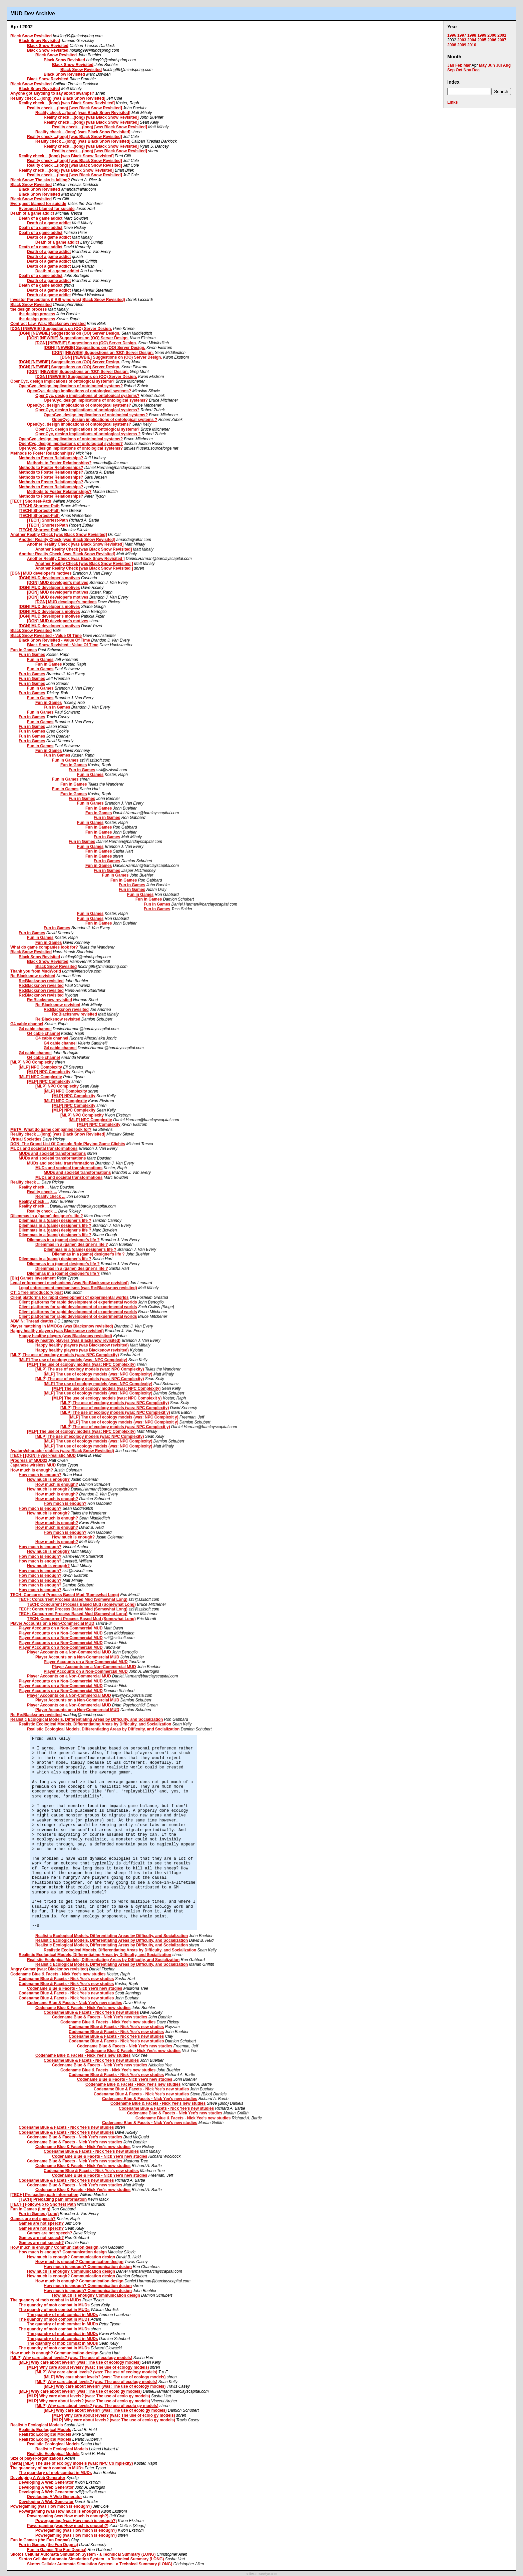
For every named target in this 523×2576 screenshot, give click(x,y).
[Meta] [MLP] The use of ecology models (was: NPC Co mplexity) (71, 2463)
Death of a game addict (32, 213)
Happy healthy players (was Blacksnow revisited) (57, 1330)
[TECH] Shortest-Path (30, 501)
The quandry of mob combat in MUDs (45, 2300)
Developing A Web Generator (37, 2477)
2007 (501, 40)
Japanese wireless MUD (33, 1465)
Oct (459, 70)
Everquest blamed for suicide (38, 203)
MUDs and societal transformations (43, 1148)
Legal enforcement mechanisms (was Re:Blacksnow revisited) (69, 1283)
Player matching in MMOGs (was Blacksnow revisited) (61, 1326)
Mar (467, 65)
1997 (461, 35)
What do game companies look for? (44, 947)
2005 (481, 40)
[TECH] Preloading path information (44, 2194)
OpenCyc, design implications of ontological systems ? (104, 419)
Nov (467, 70)
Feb (458, 65)
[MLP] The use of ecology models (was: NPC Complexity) (64, 1354)
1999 (481, 35)
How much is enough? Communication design (54, 2247)
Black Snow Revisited (31, 36)
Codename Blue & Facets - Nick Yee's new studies (57, 1974)
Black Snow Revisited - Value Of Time (46, 635)
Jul (499, 65)
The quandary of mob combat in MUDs (46, 2468)
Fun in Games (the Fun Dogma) (40, 2540)
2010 (471, 45)
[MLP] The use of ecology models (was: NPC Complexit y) (107, 1398)
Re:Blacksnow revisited (32, 976)
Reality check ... (25, 1182)
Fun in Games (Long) (30, 2209)
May (483, 65)
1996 (451, 35)
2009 (461, 45)
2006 (491, 40)
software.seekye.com (261, 2574)
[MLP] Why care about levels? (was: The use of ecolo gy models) (80, 2391)
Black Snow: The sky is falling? (40, 180)
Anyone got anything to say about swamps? (52, 93)
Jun (491, 65)
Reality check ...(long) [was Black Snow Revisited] (57, 98)
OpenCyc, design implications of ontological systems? (62, 381)
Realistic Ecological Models (36, 2425)
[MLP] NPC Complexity (32, 1062)
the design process (28, 309)
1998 (471, 35)
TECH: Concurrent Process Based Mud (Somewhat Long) (64, 1594)
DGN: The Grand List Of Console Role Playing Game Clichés (67, 1144)
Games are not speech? (32, 2218)
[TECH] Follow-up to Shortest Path (43, 2204)
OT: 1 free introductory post (36, 1292)
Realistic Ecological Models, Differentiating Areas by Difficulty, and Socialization (86, 1719)
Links (452, 102)
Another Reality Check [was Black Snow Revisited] (58, 534)
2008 (451, 45)
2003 (461, 40)
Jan (450, 65)
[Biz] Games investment (33, 1278)
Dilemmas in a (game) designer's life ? (46, 1216)
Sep (451, 70)
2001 (501, 35)
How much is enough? (31, 1470)
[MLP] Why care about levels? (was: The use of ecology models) (71, 2357)
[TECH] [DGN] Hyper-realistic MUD (43, 1455)
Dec (476, 70)
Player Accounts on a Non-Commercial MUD (52, 1623)
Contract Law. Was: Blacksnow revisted (48, 323)
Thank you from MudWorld (35, 971)
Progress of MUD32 (28, 1460)
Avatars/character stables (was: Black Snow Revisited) (62, 1450)
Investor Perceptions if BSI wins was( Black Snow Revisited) (67, 299)
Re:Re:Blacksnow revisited (36, 1714)
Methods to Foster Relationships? (42, 453)
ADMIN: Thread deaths (31, 1321)
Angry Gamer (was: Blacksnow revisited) (49, 1969)
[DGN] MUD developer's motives (41, 573)
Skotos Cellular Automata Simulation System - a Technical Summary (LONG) (82, 2554)
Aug (507, 65)
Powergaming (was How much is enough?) (51, 2506)
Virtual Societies (25, 1139)
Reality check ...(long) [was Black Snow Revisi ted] (67, 103)
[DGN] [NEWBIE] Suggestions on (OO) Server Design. (61, 328)
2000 (491, 35)
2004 (471, 40)
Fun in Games (23, 650)
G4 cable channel (26, 1024)
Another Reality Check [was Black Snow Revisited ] (76, 558)
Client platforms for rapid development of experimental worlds (69, 1297)
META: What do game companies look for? (50, 1129)
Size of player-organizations (36, 2458)
